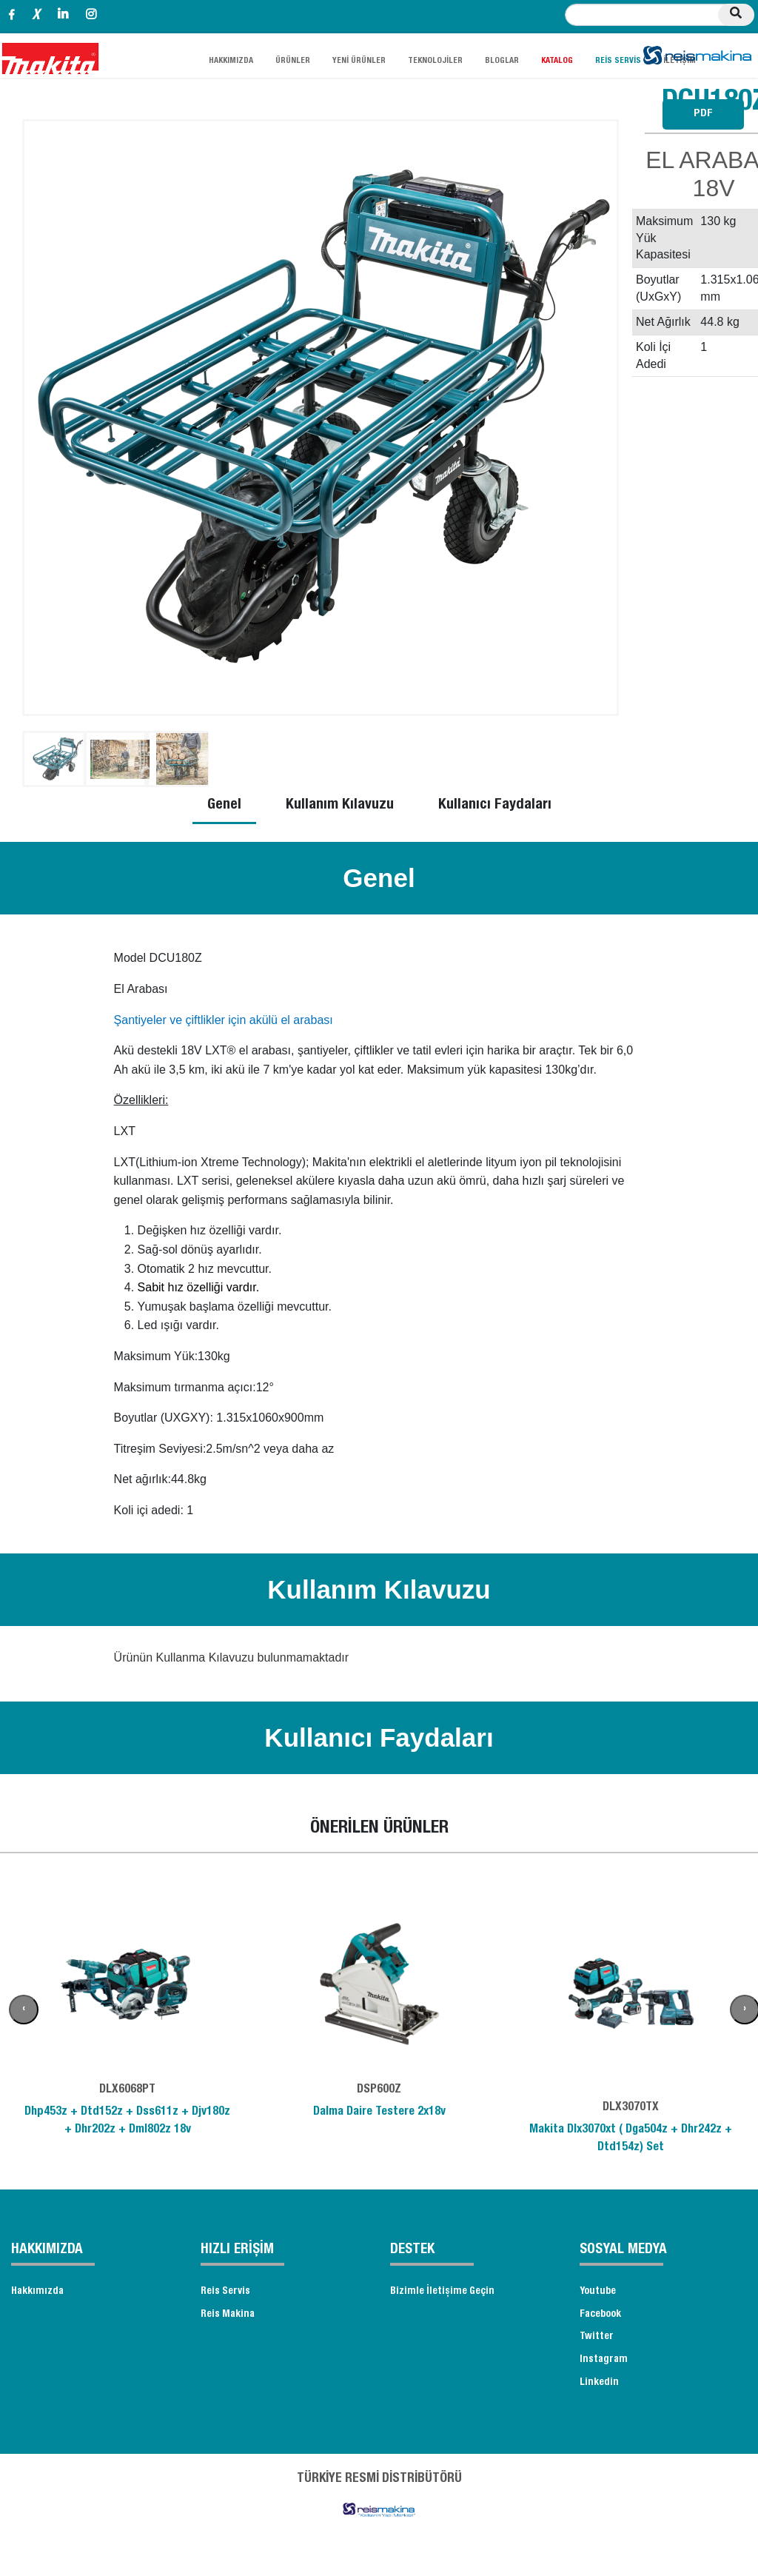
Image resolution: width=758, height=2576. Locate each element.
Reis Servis (228, 2293)
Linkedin (601, 2394)
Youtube (600, 2293)
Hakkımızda (40, 2293)
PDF (703, 113)
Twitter (598, 2343)
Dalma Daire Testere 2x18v (379, 2112)
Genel (224, 805)
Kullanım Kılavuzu (340, 805)
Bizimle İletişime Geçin (447, 2293)
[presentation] (23, 2009)
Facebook (605, 2318)
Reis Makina (231, 2318)
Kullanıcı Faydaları (494, 805)
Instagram (605, 2369)
